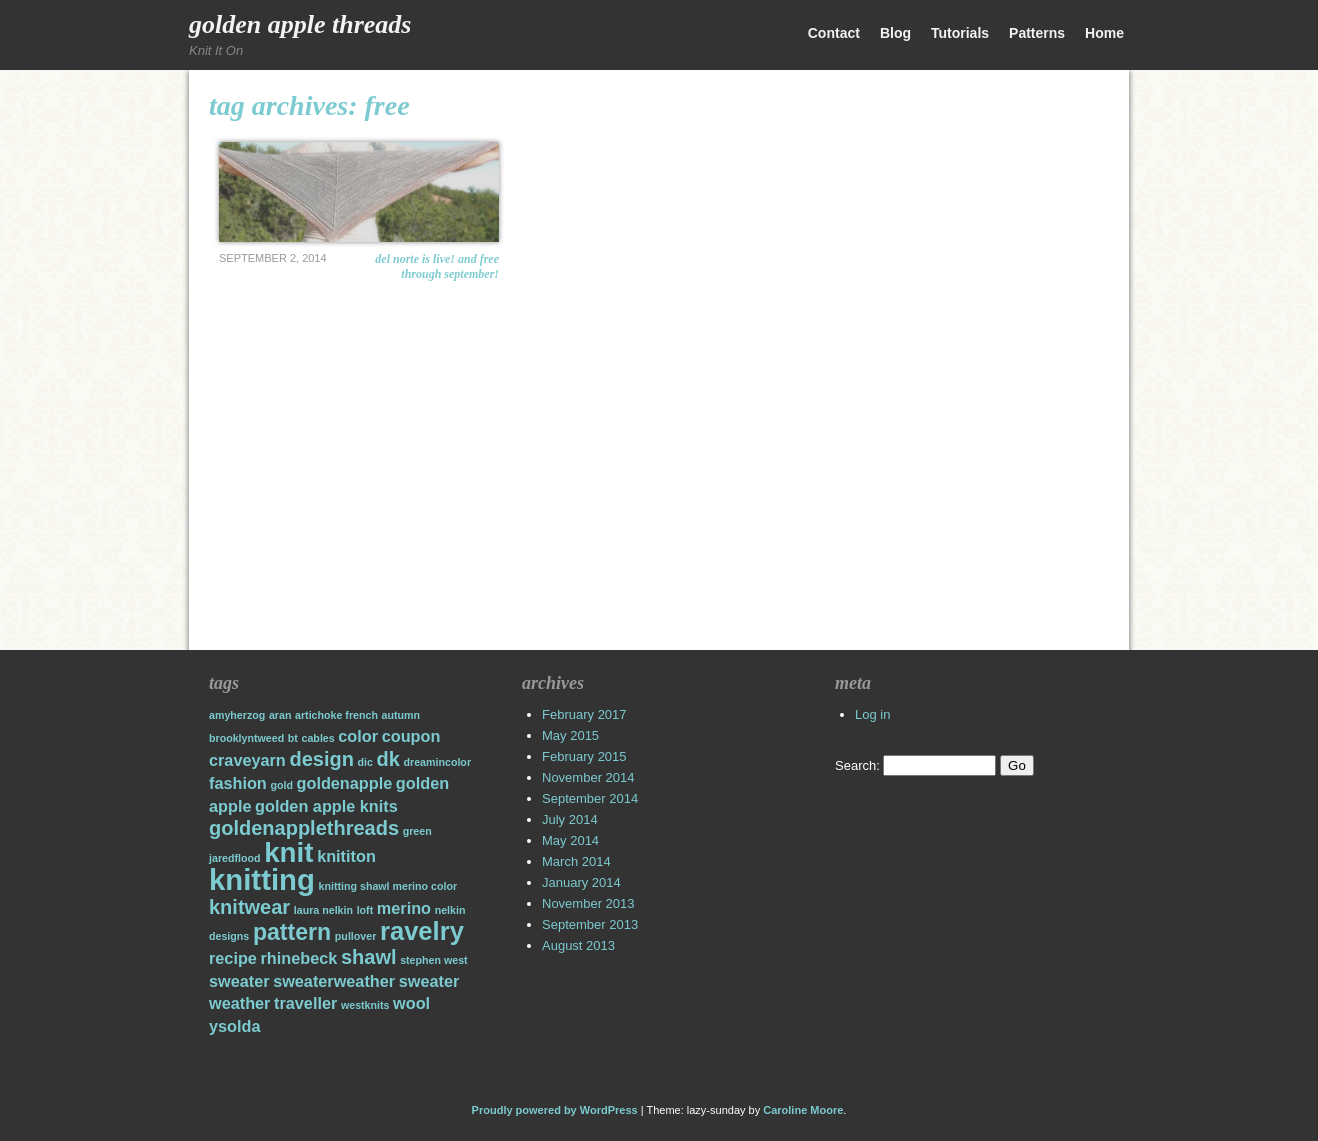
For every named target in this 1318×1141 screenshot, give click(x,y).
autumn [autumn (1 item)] (401, 715)
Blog (895, 33)
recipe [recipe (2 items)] (233, 958)
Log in (872, 714)
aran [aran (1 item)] (280, 715)
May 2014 (570, 840)
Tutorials (960, 33)
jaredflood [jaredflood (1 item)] (235, 858)
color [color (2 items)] (358, 736)
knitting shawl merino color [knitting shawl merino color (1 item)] (388, 886)
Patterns (1037, 33)
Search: (857, 765)
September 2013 (590, 924)
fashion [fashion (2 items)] (238, 783)
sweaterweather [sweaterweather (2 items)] (334, 981)
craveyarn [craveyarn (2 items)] (247, 760)
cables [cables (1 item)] (318, 738)
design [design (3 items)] (321, 759)
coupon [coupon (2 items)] (411, 736)
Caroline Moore (803, 1110)
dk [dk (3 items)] (388, 759)
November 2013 (588, 903)
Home (1104, 33)
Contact (834, 33)
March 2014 (576, 861)
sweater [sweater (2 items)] (239, 981)
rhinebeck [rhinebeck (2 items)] (299, 958)
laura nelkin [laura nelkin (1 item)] (323, 910)
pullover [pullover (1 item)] (355, 936)
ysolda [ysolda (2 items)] (234, 1026)
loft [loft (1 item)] (365, 910)
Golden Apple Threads (300, 24)
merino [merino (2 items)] (404, 908)
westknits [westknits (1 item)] (365, 1005)
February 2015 (584, 756)
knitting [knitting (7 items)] (262, 879)
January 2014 (581, 882)
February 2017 (584, 714)
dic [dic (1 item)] (365, 762)
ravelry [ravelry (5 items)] (422, 931)
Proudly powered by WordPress (555, 1110)
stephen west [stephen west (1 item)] (434, 960)
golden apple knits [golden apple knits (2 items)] (326, 806)
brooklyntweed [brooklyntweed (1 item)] (246, 738)
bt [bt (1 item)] (293, 738)
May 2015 (570, 735)
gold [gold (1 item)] (281, 785)
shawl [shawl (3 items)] (369, 957)
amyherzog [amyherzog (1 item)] (237, 715)
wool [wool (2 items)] (411, 1003)
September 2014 (590, 798)
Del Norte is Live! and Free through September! (437, 266)
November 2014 (588, 777)
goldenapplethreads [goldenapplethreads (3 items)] (304, 828)
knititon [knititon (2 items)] (346, 856)
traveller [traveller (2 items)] (305, 1003)
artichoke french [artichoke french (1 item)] (336, 715)
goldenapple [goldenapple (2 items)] (345, 783)
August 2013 (578, 945)
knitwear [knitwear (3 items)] (249, 907)
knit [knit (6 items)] (288, 852)
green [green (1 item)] (417, 831)
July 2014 (570, 819)
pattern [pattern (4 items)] (292, 932)
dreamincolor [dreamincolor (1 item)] (438, 762)
